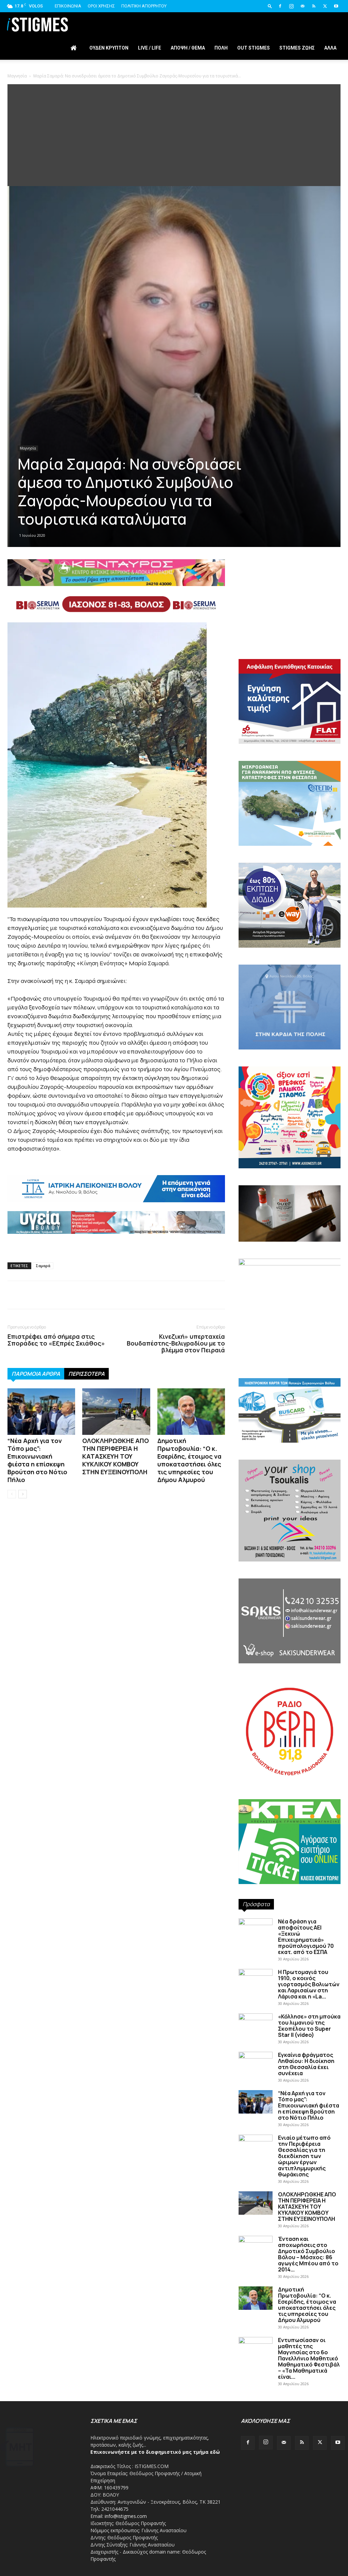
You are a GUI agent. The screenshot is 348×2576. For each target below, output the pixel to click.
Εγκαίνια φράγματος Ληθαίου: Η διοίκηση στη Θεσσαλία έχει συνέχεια (306, 2064)
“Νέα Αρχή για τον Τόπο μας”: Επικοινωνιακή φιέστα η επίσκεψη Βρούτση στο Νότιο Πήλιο (37, 1460)
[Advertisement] (174, 135)
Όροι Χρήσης (101, 5)
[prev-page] (11, 1494)
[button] (270, 5)
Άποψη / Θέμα (188, 48)
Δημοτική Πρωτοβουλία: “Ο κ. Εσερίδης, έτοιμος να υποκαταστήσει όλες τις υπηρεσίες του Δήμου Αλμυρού (189, 1460)
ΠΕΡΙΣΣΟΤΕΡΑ (86, 1373)
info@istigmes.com (126, 2516)
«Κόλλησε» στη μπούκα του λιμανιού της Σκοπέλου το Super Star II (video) (309, 2026)
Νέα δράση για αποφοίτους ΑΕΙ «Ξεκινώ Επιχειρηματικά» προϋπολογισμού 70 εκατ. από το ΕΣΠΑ (306, 1937)
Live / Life (149, 48)
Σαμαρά (43, 1265)
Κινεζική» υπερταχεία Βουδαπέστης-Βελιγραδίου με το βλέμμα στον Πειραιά (176, 1343)
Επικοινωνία (68, 5)
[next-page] (22, 1494)
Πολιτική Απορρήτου (144, 5)
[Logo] (37, 24)
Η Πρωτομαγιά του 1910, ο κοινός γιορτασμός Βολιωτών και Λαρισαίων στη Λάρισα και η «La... (309, 1984)
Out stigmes (253, 48)
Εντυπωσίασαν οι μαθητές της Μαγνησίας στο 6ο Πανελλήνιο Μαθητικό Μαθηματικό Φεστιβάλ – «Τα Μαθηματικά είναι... (309, 2358)
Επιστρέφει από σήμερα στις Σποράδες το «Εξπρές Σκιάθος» (56, 1340)
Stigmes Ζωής (297, 48)
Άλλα (330, 48)
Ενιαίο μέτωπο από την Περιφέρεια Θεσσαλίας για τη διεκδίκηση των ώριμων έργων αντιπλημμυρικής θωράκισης (304, 2156)
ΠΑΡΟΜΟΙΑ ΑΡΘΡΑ (36, 1373)
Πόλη (221, 48)
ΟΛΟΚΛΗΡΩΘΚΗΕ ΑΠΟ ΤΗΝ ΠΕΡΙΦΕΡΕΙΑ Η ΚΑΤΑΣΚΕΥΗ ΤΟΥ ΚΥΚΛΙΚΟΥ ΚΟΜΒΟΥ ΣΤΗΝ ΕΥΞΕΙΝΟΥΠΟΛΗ (115, 1456)
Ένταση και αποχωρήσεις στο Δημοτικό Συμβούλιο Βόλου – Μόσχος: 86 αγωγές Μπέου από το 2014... (308, 2254)
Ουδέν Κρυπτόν (108, 48)
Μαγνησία (17, 76)
